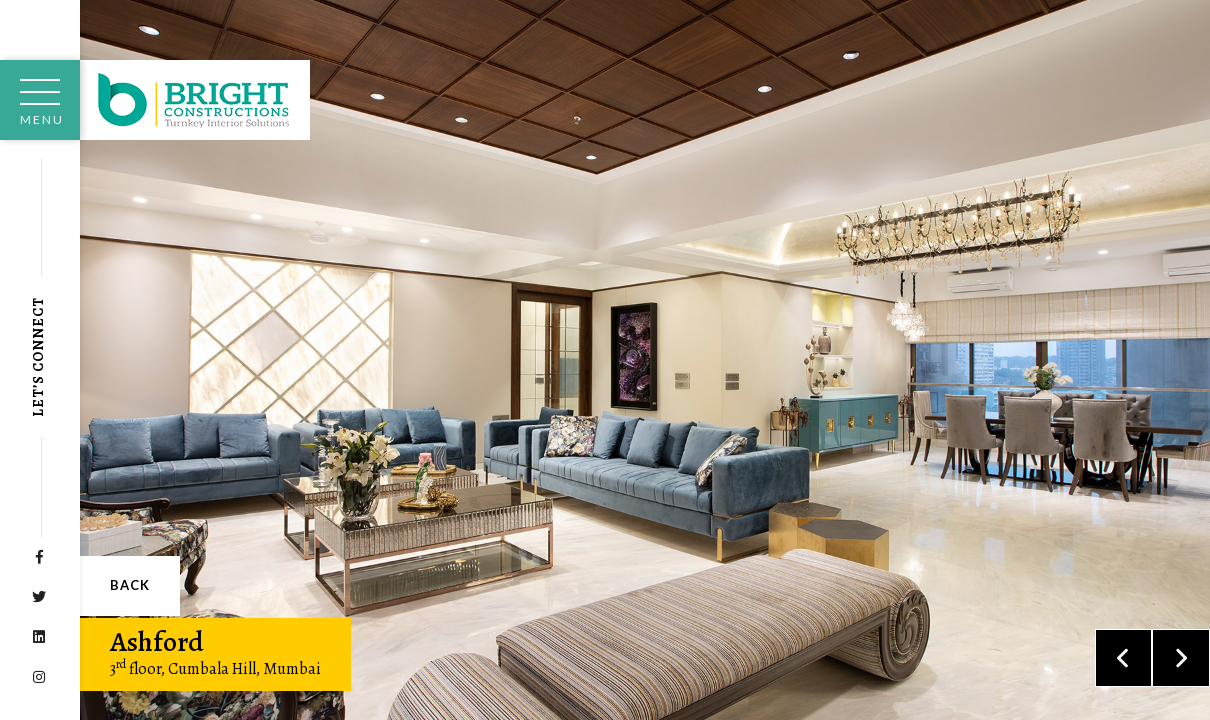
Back (130, 585)
